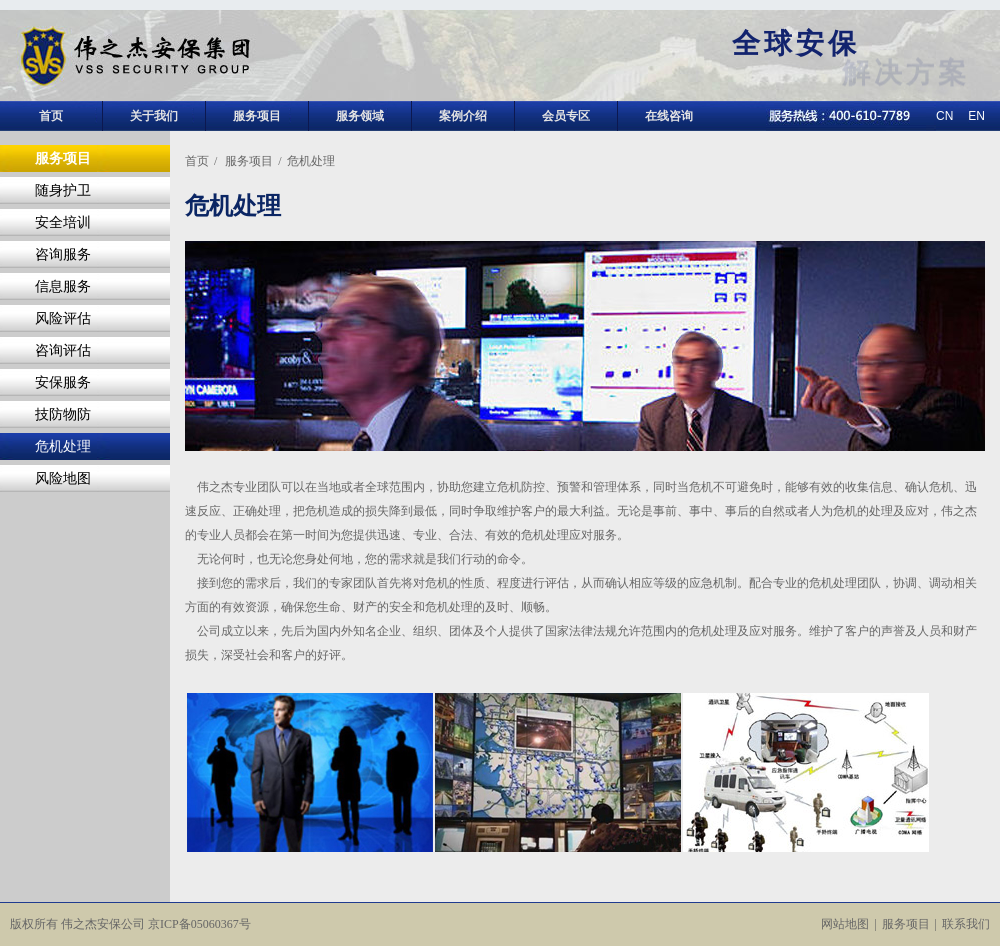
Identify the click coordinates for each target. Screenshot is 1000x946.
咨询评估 (63, 350)
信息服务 (63, 286)
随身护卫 (63, 190)
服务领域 (360, 116)
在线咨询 (669, 116)
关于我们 (154, 116)
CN (944, 116)
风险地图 (63, 478)
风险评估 (63, 318)
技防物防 (63, 414)
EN (976, 116)
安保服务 (63, 382)
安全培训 (63, 222)
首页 (51, 116)
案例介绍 (463, 116)
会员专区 (566, 116)
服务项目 (257, 116)
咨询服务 (63, 254)
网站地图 (845, 924)
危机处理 (63, 446)
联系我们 (966, 924)
